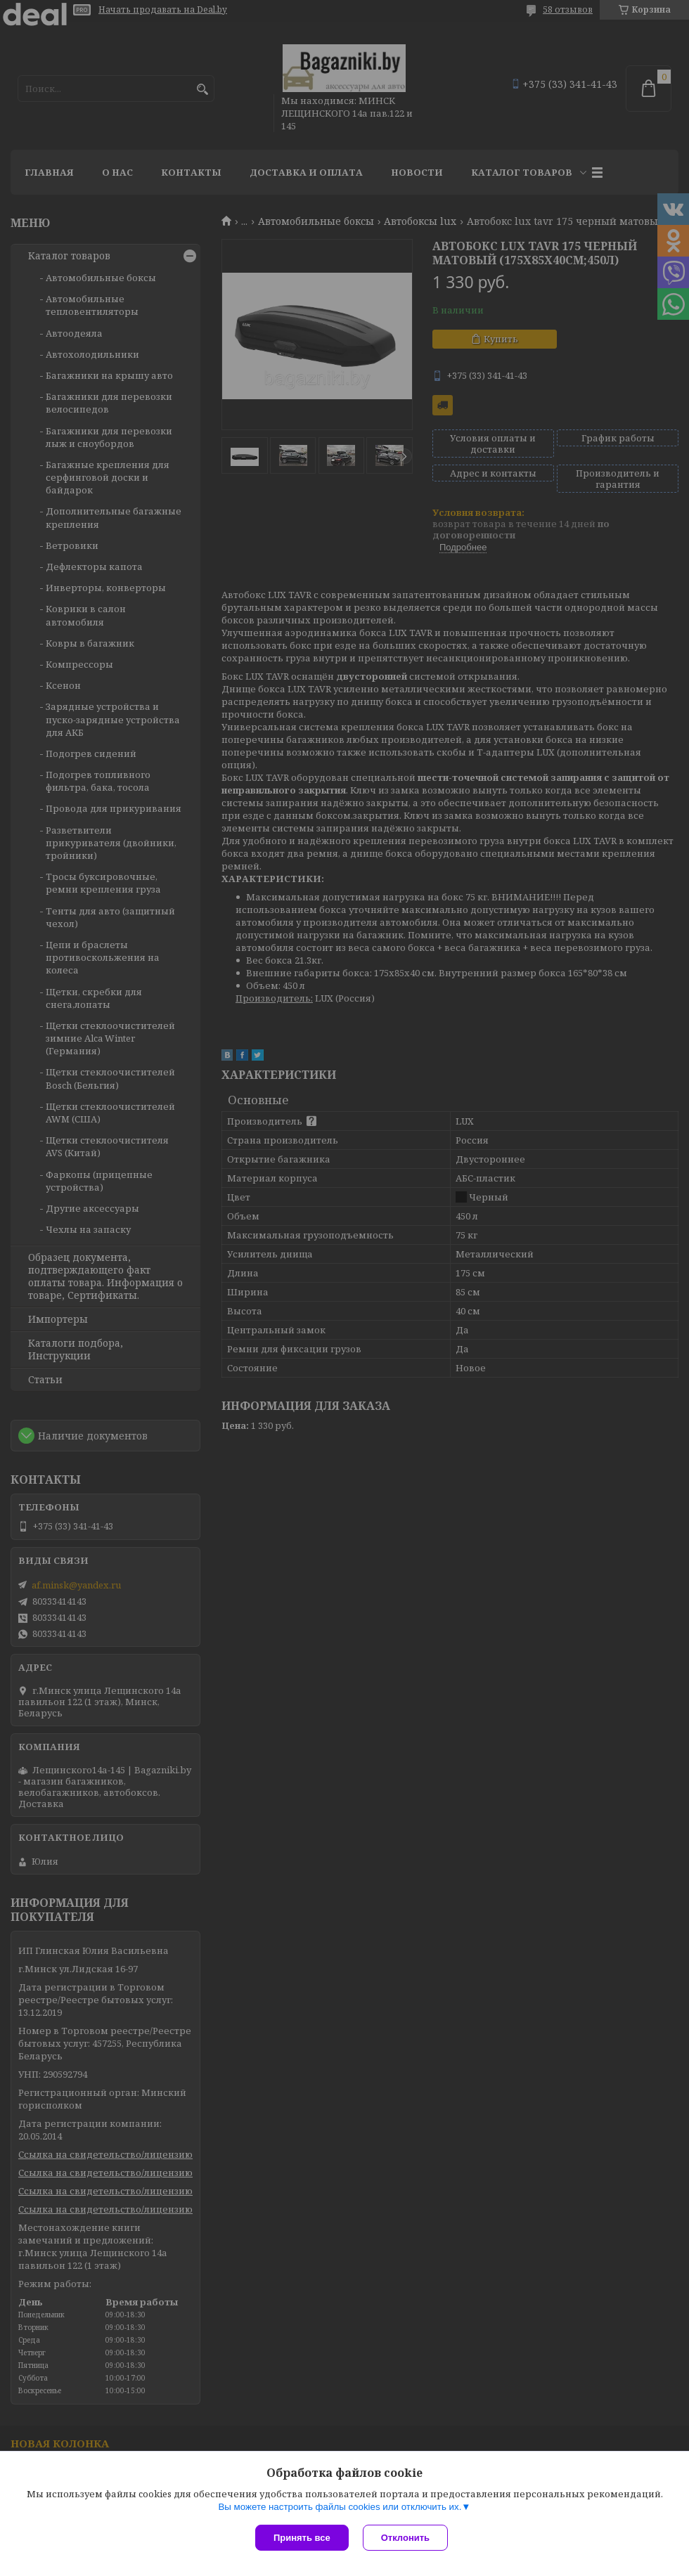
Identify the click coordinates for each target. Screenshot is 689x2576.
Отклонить (405, 2537)
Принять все (301, 2537)
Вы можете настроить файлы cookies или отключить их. (339, 2506)
